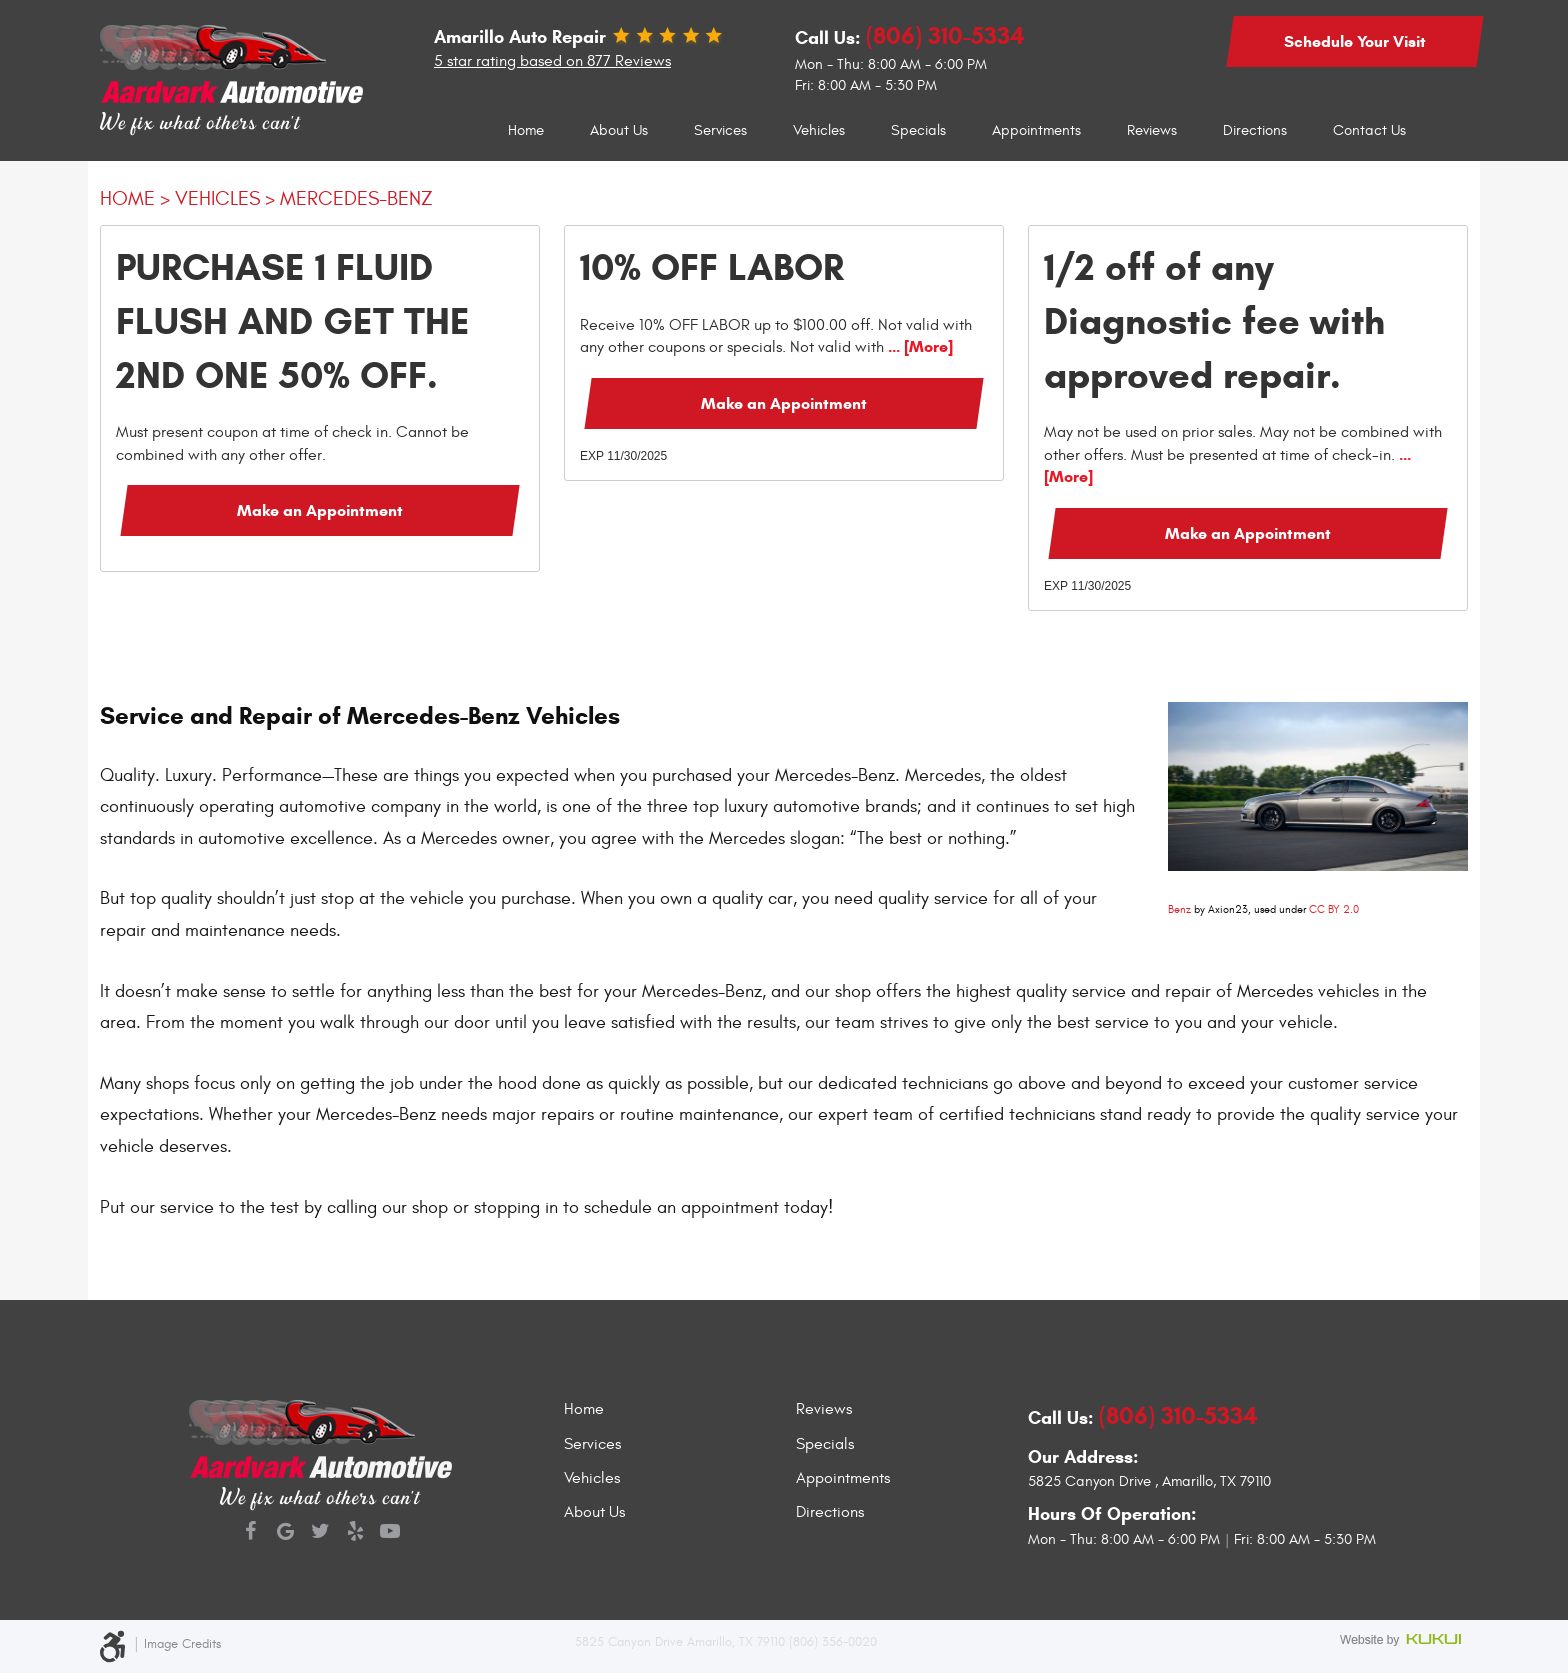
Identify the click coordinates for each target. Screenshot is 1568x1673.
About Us (619, 130)
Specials (918, 130)
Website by (1404, 1641)
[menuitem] (526, 131)
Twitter (320, 1533)
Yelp (355, 1533)
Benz (1179, 909)
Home (526, 130)
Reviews (1152, 130)
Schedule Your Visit (1355, 41)
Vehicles (819, 130)
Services (720, 130)
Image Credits (182, 1644)
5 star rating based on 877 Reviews (552, 61)
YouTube (390, 1533)
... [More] (918, 346)
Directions (1255, 130)
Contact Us (1369, 130)
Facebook (250, 1533)
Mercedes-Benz (356, 198)
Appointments (1036, 130)
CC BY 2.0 (1334, 909)
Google (285, 1533)
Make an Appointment (320, 510)
